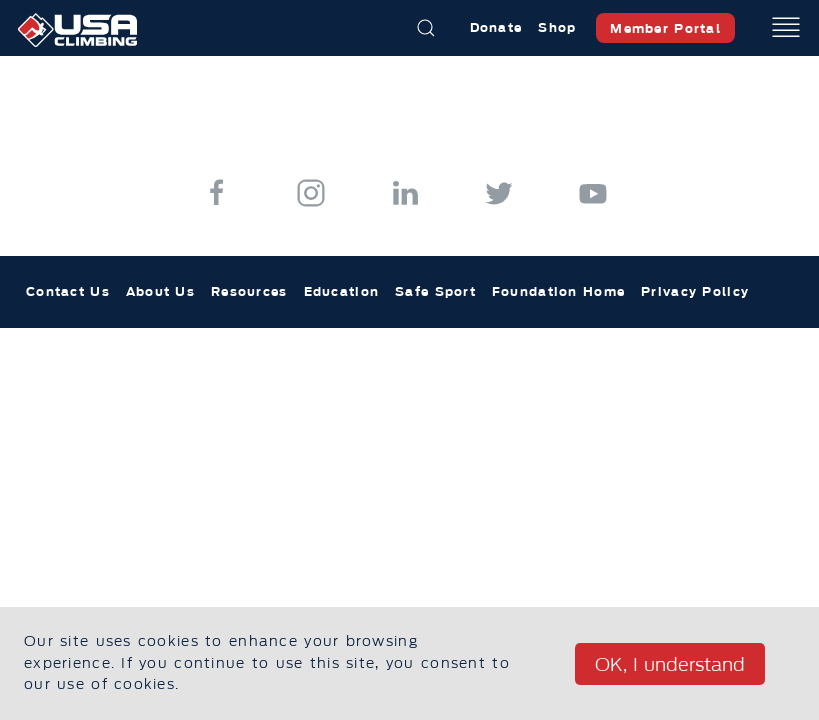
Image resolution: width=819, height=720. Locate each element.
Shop (557, 27)
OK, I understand (670, 665)
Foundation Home (558, 291)
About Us (160, 291)
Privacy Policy (695, 291)
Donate (496, 27)
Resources (249, 291)
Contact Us (68, 291)
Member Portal (665, 28)
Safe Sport (435, 291)
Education (342, 291)
